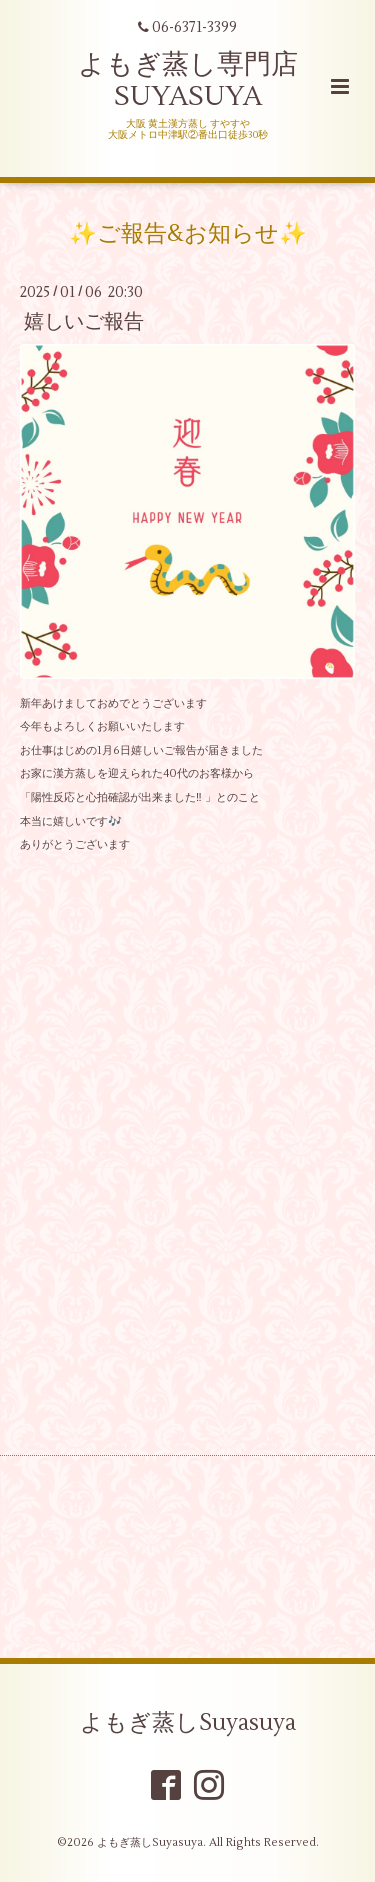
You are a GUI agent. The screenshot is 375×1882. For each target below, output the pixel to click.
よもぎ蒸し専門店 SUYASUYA (188, 80)
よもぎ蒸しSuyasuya (188, 1722)
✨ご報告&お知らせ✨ (188, 234)
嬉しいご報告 (84, 321)
